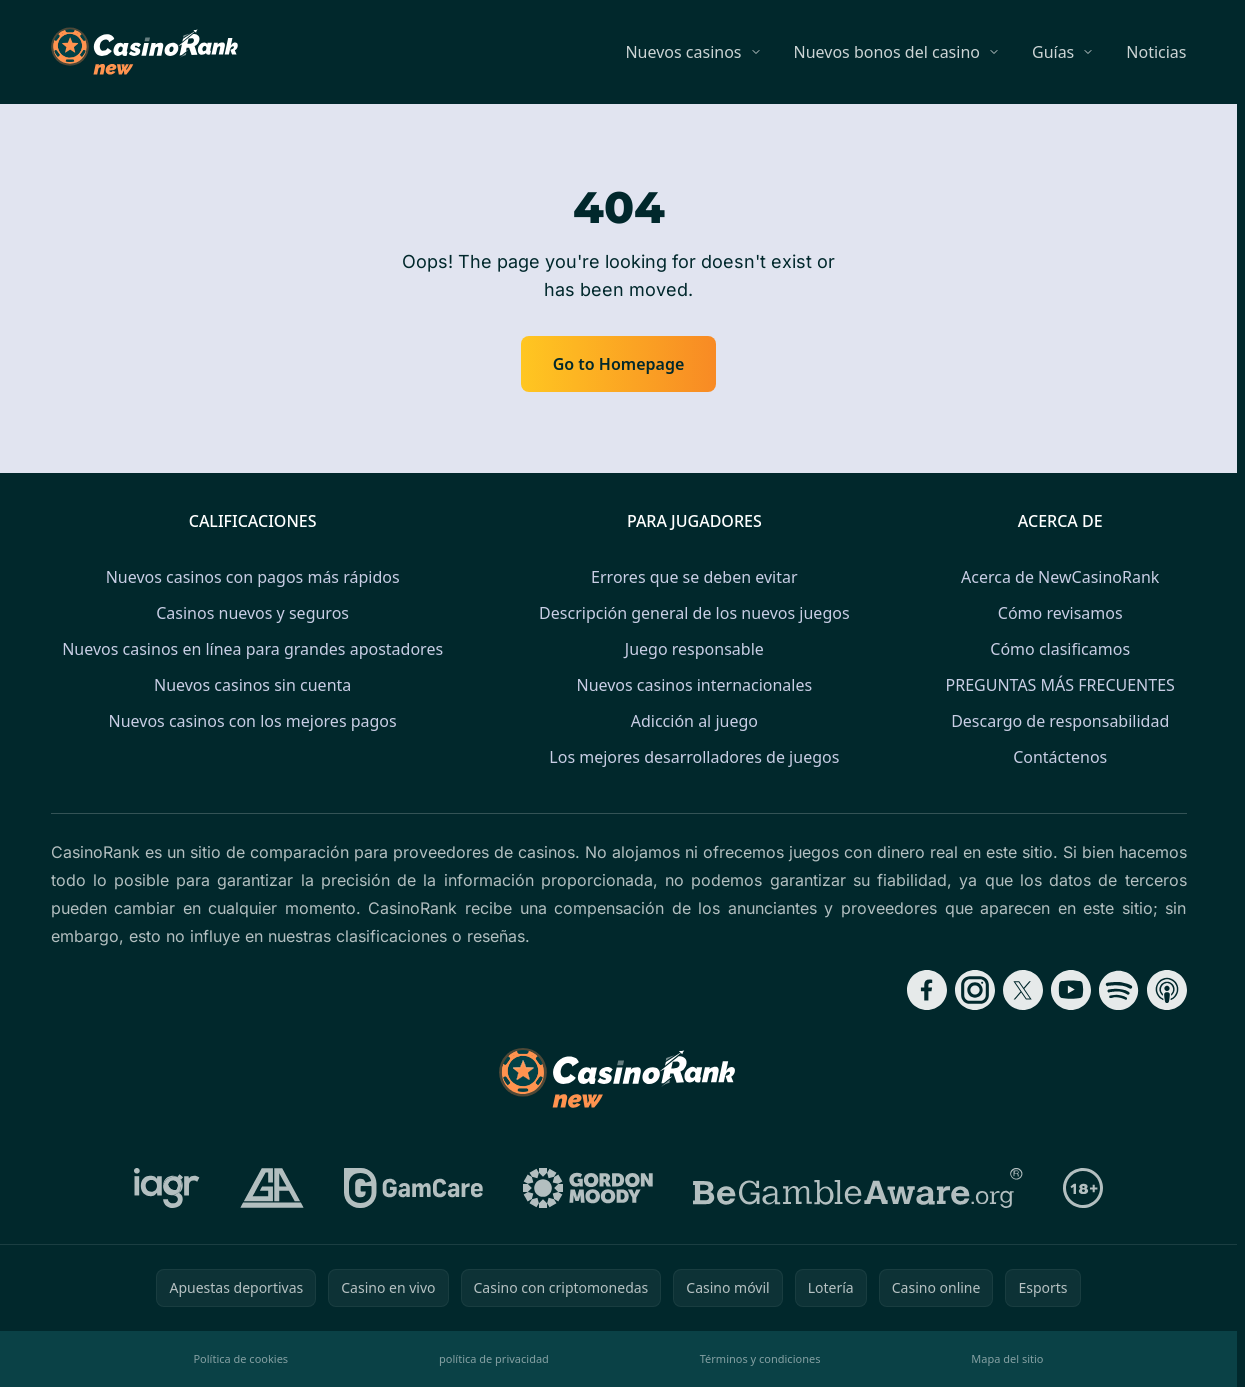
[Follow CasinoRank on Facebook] (927, 990)
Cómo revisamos (1060, 613)
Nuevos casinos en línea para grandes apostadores (252, 649)
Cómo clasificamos (1060, 649)
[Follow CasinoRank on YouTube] (1071, 990)
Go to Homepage (619, 364)
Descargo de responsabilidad (1060, 721)
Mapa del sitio (1007, 1358)
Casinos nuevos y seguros (252, 613)
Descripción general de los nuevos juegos (694, 613)
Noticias (1156, 52)
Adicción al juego (694, 721)
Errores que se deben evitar (694, 577)
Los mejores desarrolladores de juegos (694, 757)
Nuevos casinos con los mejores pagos (253, 721)
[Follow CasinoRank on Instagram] (975, 990)
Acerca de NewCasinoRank (1060, 577)
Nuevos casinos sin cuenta (252, 685)
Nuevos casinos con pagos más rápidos (253, 577)
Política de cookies (240, 1358)
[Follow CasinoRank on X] (1023, 990)
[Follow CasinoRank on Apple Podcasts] (1167, 990)
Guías (1053, 52)
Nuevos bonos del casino (887, 52)
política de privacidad (494, 1358)
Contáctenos (1060, 757)
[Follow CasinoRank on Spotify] (1119, 990)
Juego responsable (694, 649)
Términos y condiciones (760, 1358)
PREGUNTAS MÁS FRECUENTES (1060, 685)
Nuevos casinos (683, 52)
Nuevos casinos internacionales (694, 685)
